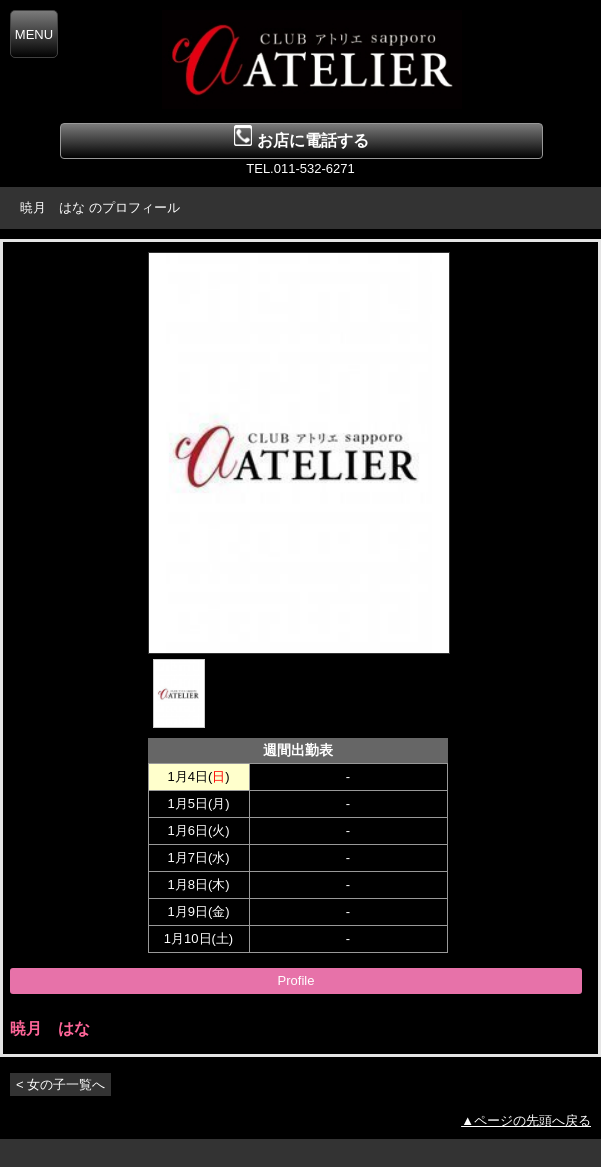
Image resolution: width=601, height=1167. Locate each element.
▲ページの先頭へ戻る (526, 1120)
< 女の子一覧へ (60, 1084)
